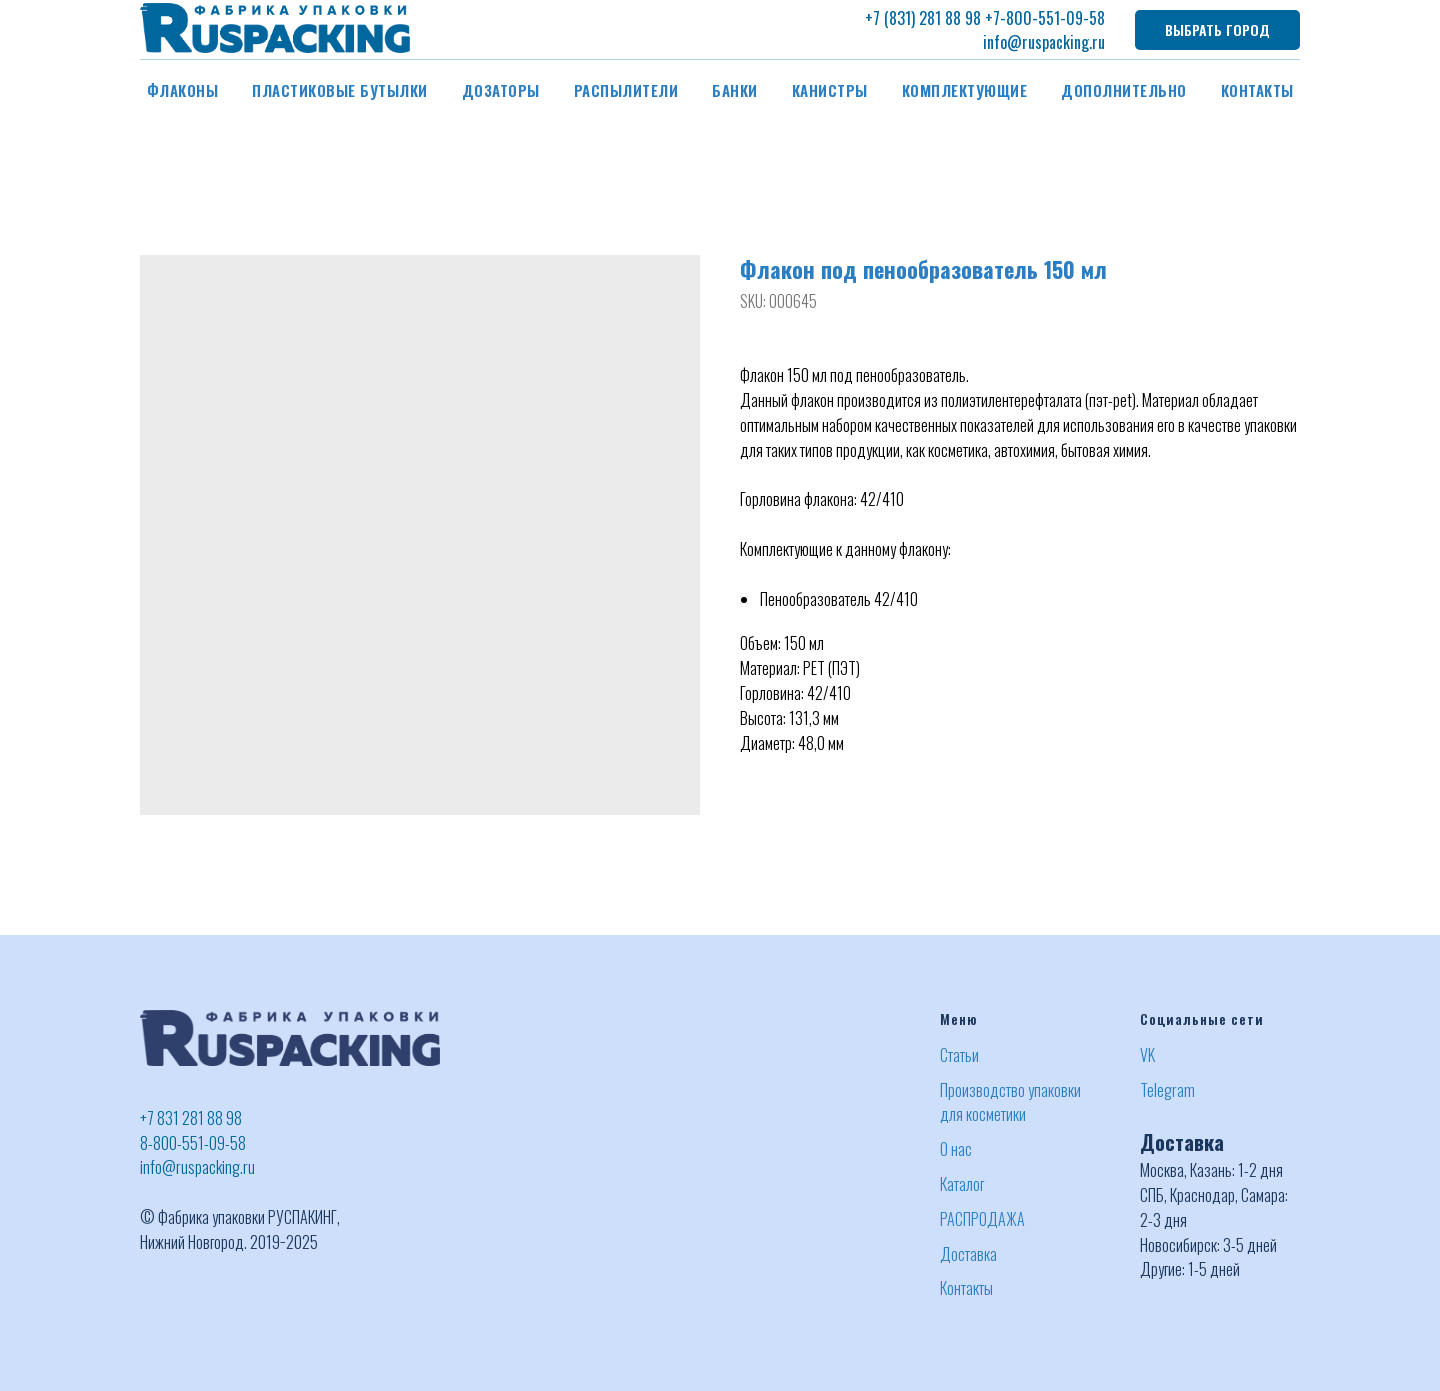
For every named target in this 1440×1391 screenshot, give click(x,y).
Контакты (1257, 90)
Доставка (968, 1254)
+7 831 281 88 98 (191, 1118)
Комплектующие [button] (965, 90)
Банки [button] (735, 90)
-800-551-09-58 (1052, 18)
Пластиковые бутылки (340, 90)
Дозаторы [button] (501, 90)
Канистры (830, 90)
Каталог (962, 1184)
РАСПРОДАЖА (982, 1219)
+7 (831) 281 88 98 (923, 18)
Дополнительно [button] (1124, 90)
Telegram (1167, 1090)
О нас (956, 1149)
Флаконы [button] (183, 90)
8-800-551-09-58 (193, 1143)
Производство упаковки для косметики (1010, 1102)
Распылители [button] (626, 90)
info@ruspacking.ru (1044, 42)
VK (1147, 1055)
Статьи (959, 1055)
